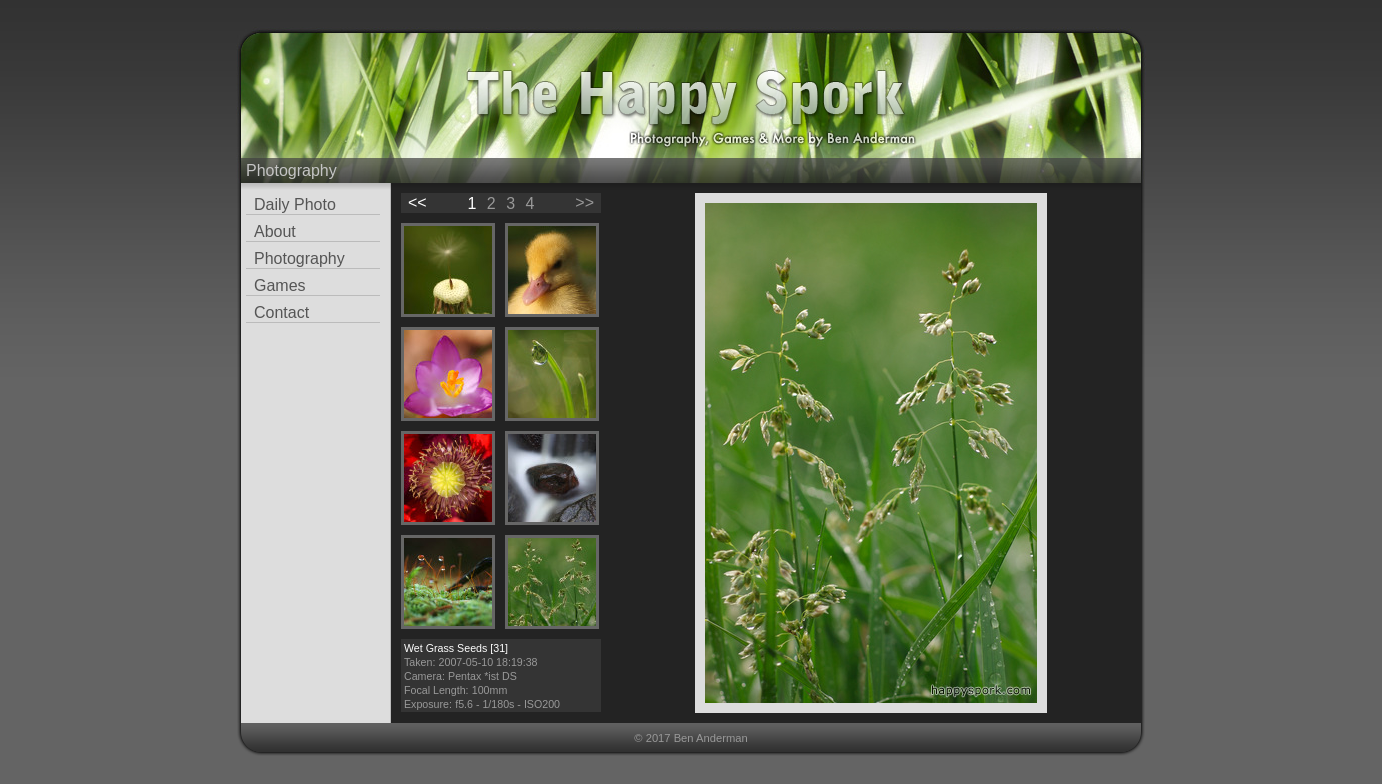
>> (584, 202)
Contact (281, 312)
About (275, 231)
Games (280, 285)
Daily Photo (295, 204)
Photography (299, 258)
